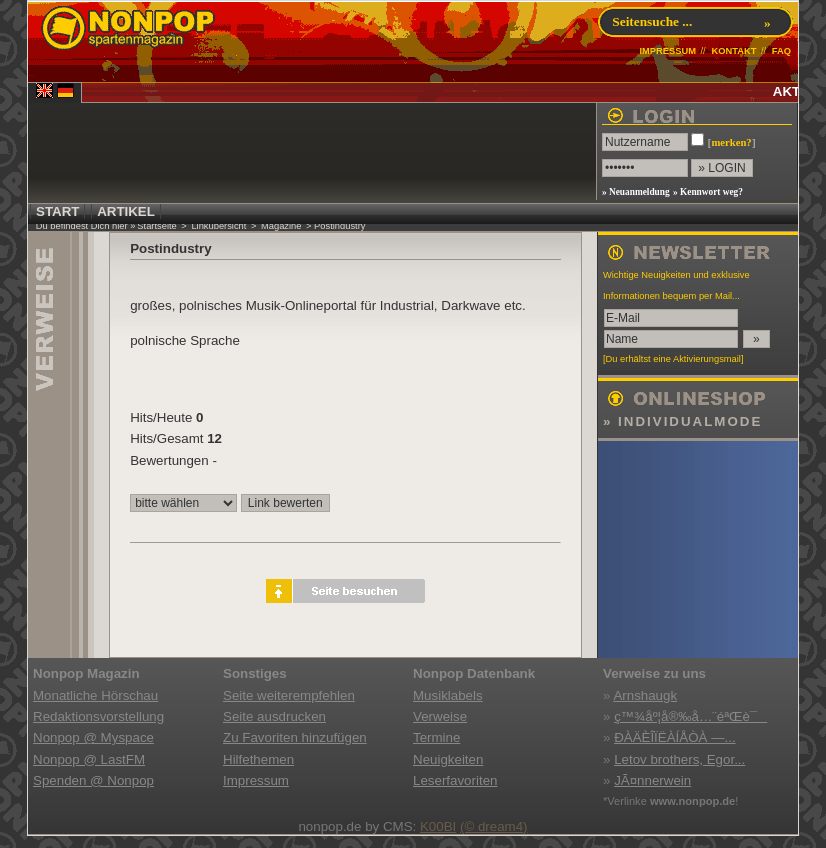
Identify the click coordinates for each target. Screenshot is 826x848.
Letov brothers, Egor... (679, 759)
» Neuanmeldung (636, 192)
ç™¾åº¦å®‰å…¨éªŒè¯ (690, 716)
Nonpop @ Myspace (93, 737)
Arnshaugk (645, 695)
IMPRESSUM (667, 51)
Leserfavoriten (455, 780)
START (57, 211)
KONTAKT (733, 51)
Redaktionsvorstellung (98, 716)
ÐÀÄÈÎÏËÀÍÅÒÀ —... (674, 737)
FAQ (781, 51)
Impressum (256, 780)
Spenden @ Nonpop (93, 780)
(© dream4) (494, 826)
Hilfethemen (258, 759)
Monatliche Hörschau (95, 695)
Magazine (281, 226)
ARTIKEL (126, 211)
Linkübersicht (218, 226)
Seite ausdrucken (274, 716)
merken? (731, 142)
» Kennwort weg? (708, 192)
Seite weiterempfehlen (289, 695)
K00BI (438, 826)
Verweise (440, 716)
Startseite (156, 226)
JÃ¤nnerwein (652, 780)
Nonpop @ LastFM (89, 759)
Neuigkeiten (448, 759)
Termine (436, 737)
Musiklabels (448, 695)
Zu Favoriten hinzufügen (295, 737)
